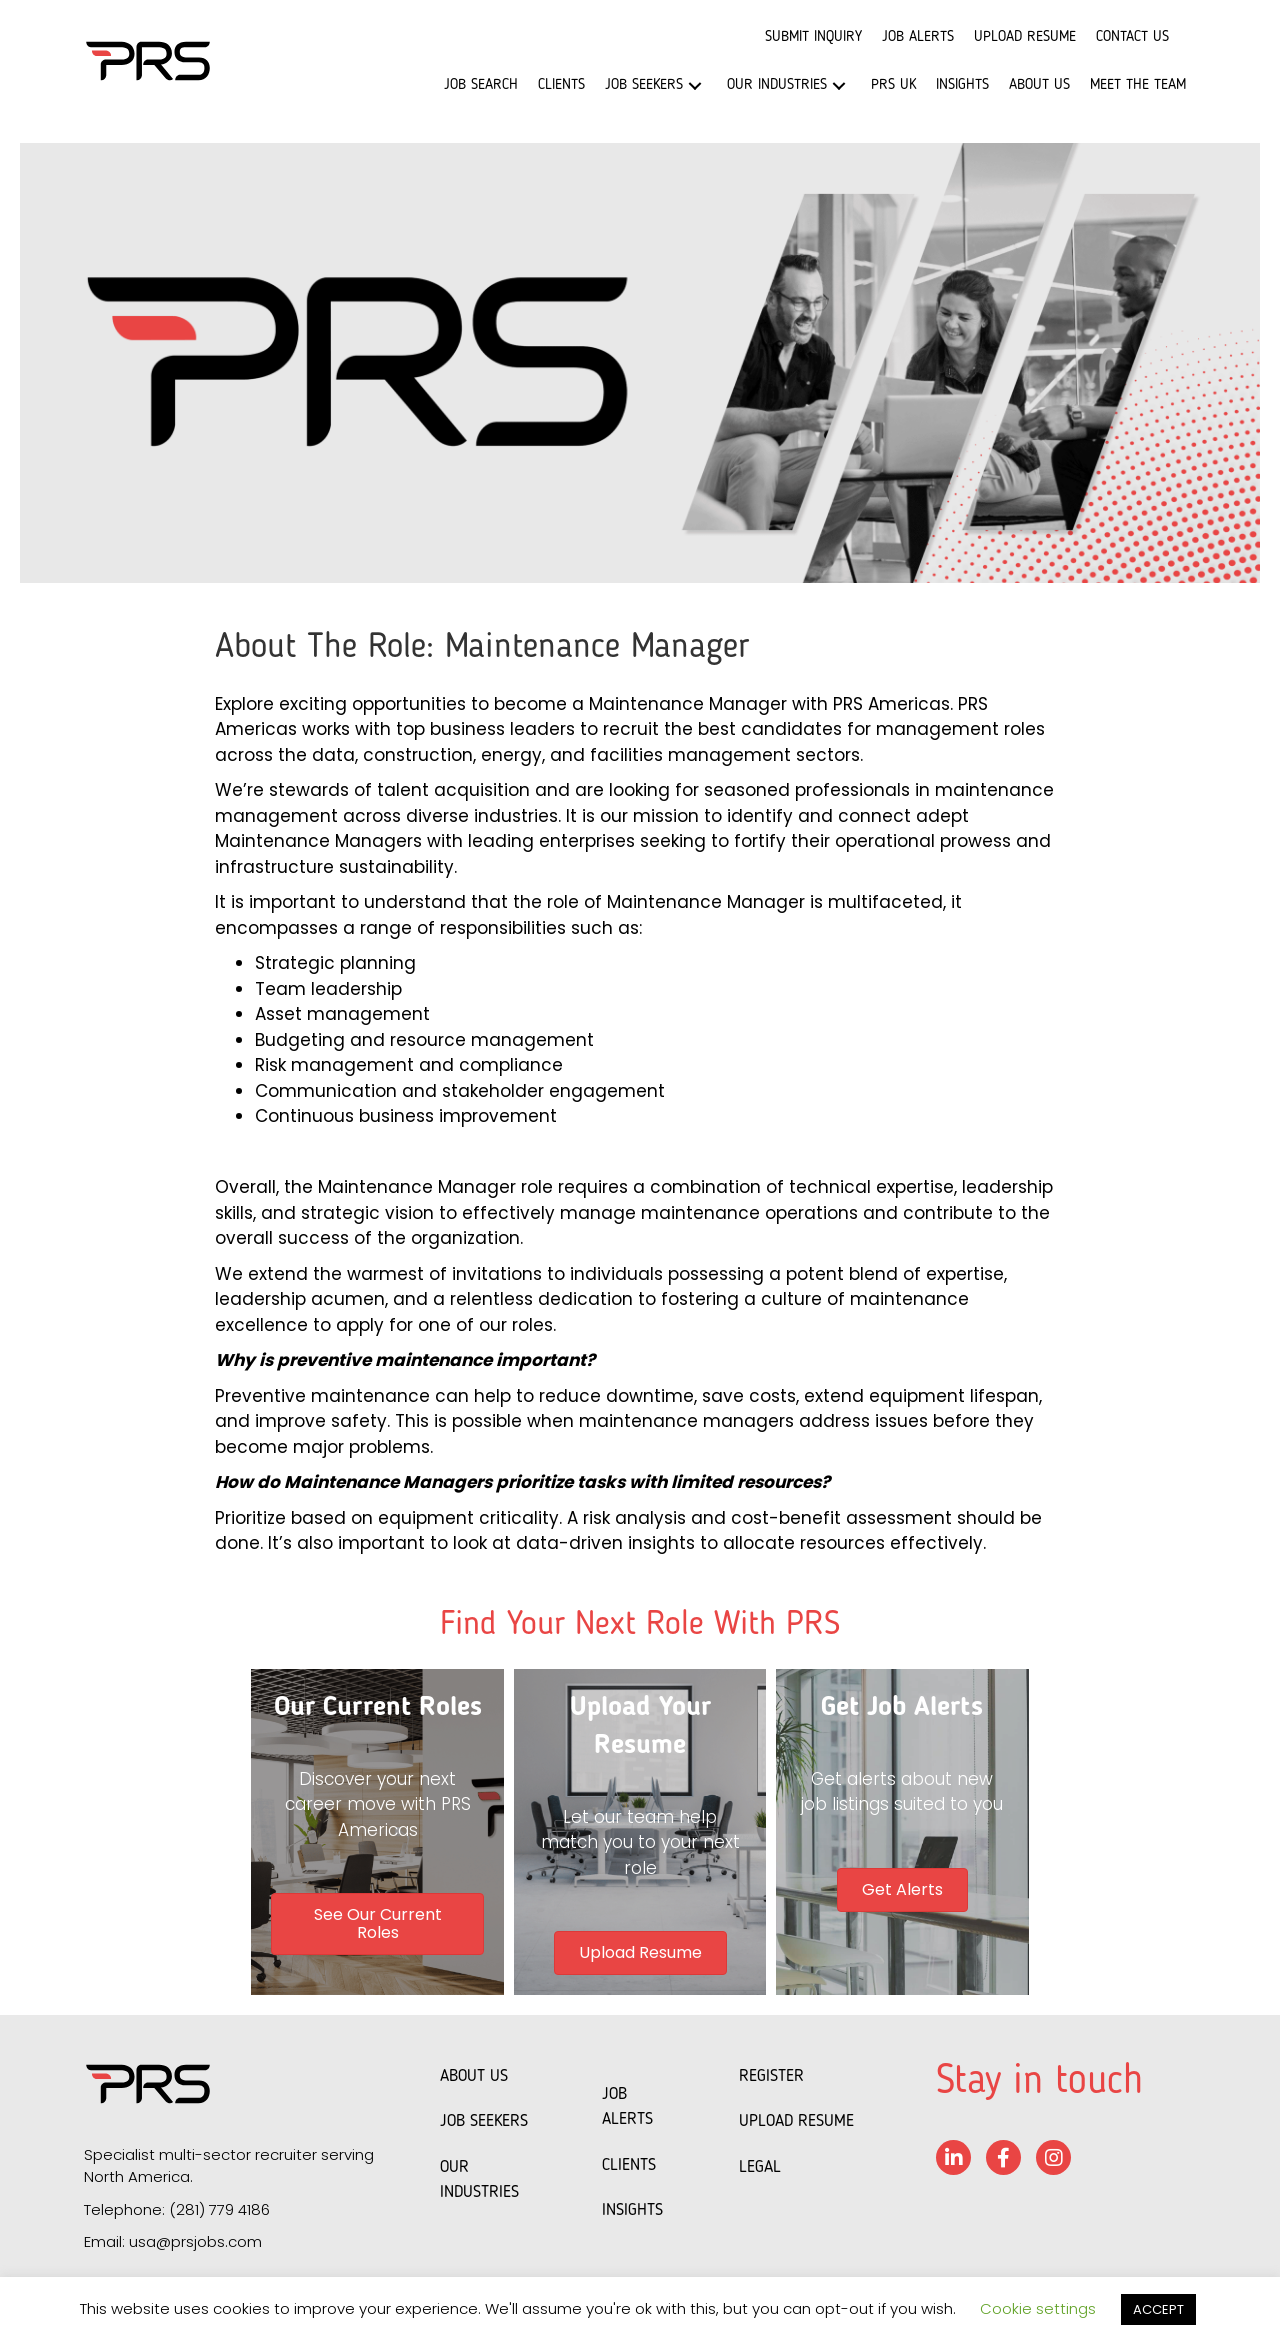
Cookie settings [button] (1038, 2308)
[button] (695, 85)
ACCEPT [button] (1158, 2309)
